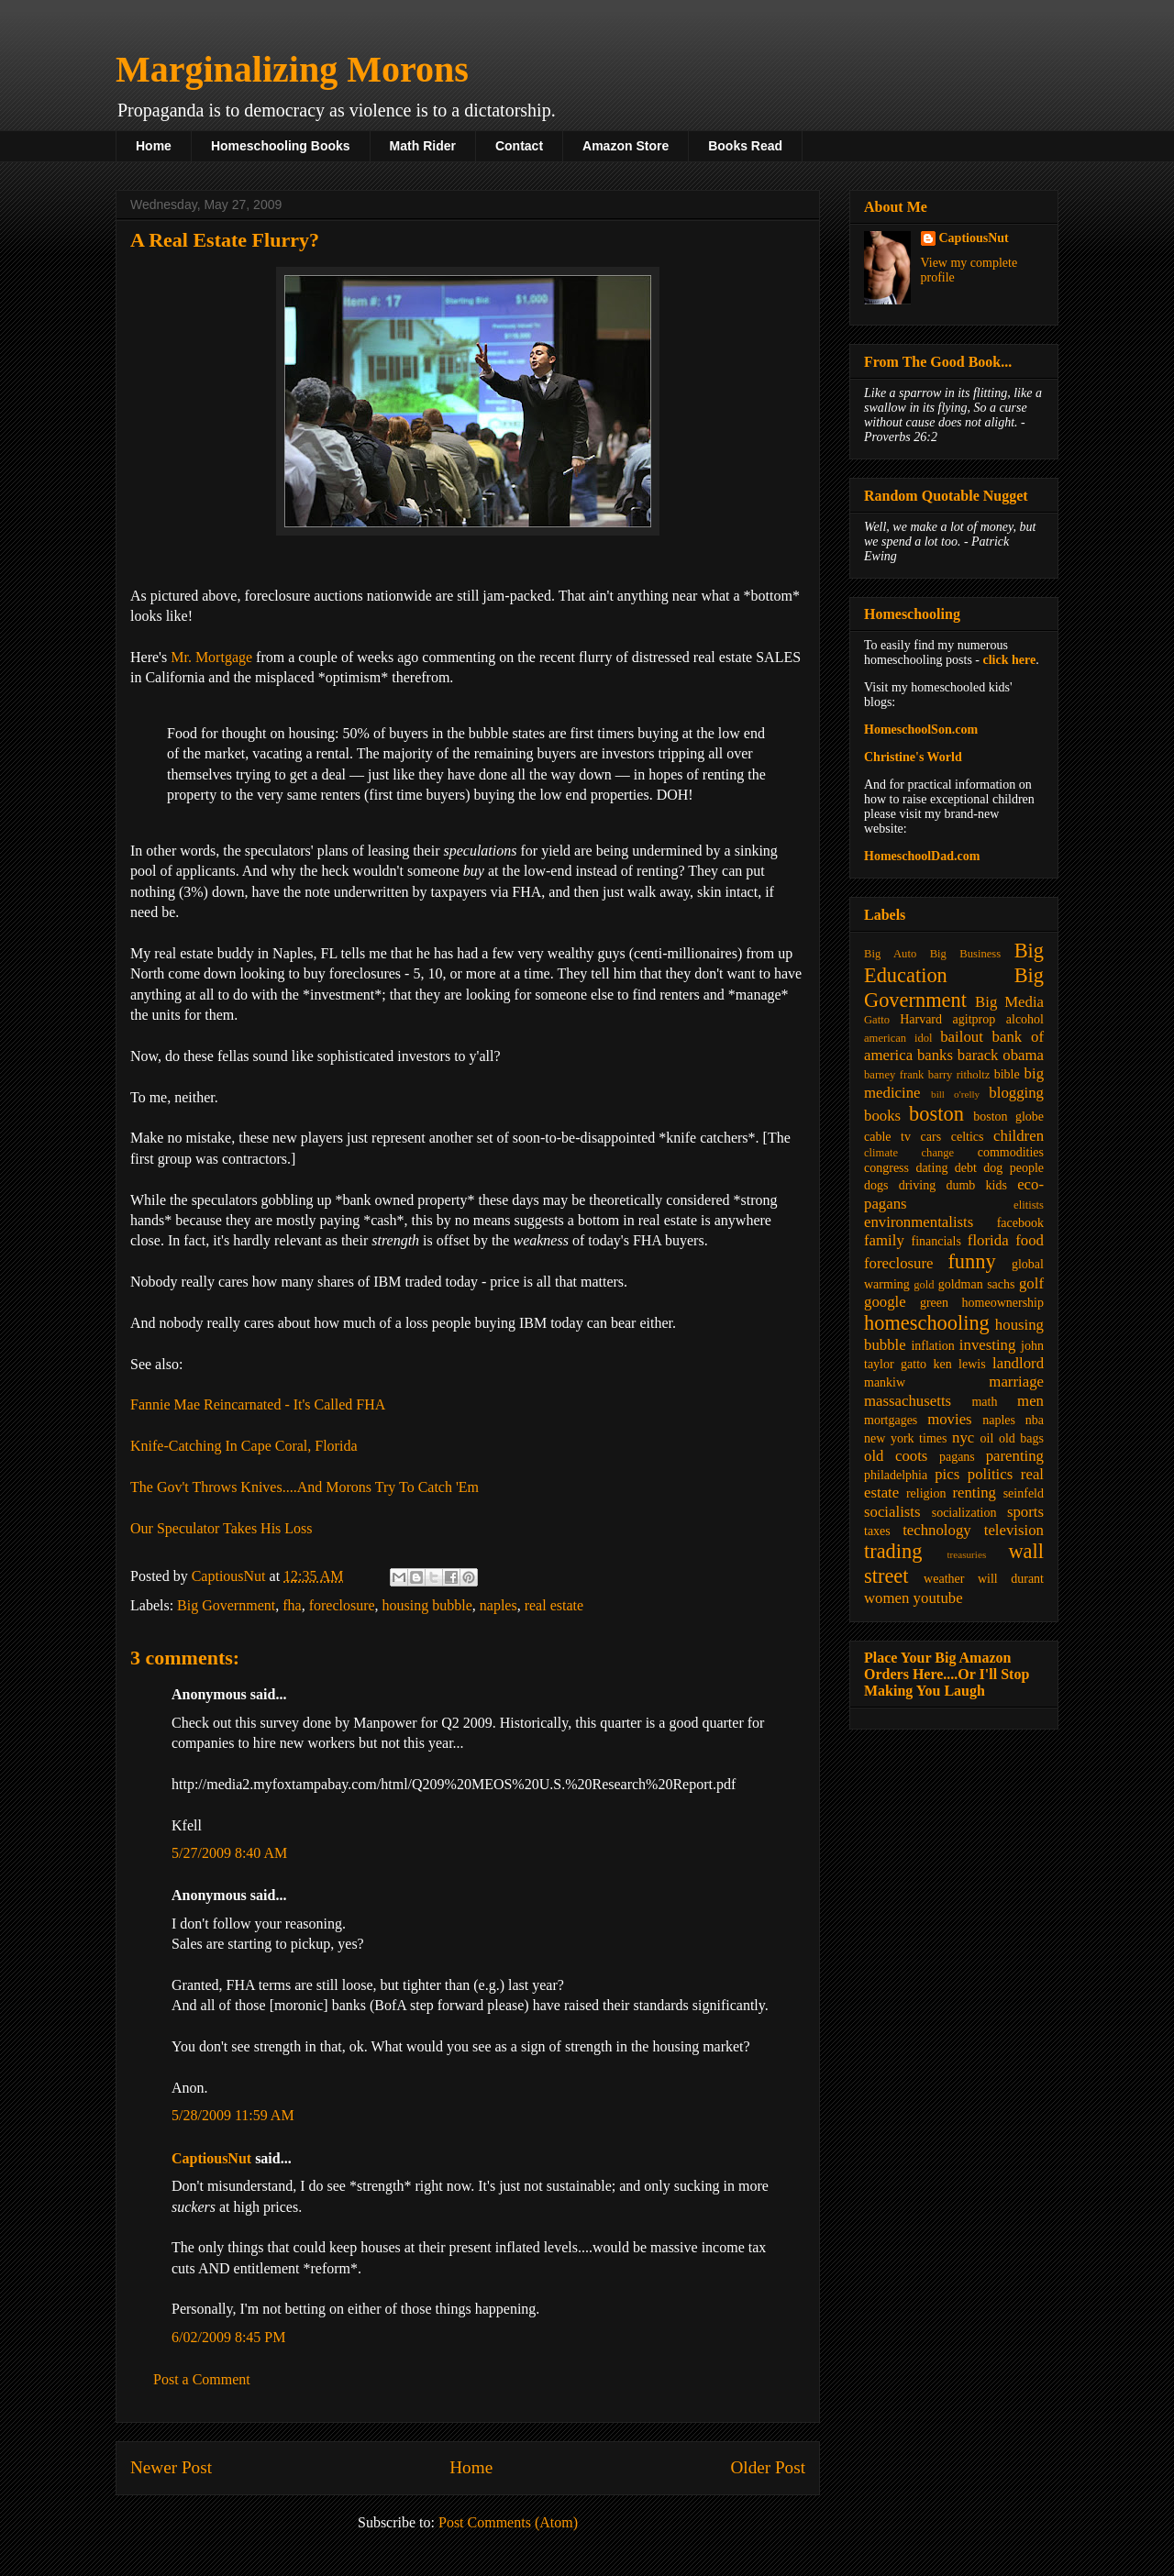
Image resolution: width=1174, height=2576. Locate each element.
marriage (1016, 1381)
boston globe (1008, 1116)
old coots (895, 1456)
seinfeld (1023, 1493)
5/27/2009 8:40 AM (229, 1853)
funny (971, 1261)
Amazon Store (625, 145)
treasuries (966, 1554)
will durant (1011, 1579)
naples (498, 1605)
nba (1034, 1420)
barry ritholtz (959, 1074)
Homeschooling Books (280, 145)
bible (1007, 1074)
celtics (967, 1137)
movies (949, 1419)
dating (931, 1168)
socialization (964, 1513)
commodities (1011, 1152)
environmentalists (918, 1222)
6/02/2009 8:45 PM (228, 2337)
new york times (905, 1438)
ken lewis (959, 1364)
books (882, 1115)
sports (1025, 1511)
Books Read (745, 145)
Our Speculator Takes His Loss (221, 1528)
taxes (877, 1531)
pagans (957, 1457)
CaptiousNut (211, 2158)
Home (154, 145)
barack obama (1001, 1055)
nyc (963, 1437)
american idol (898, 1038)
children (1018, 1135)
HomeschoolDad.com (922, 856)
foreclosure (342, 1605)
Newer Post (171, 2467)
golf (1031, 1283)
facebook (1020, 1223)
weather (944, 1579)
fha (291, 1605)
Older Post (767, 2467)
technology (937, 1530)
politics (990, 1474)
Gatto (877, 1019)
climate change (909, 1152)
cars (931, 1137)
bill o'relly (955, 1094)
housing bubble (427, 1605)
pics (947, 1474)
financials (935, 1241)
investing (987, 1345)
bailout (961, 1036)
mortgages (890, 1420)
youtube (938, 1598)
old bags (1021, 1438)
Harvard (921, 1019)
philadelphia (895, 1475)
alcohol (1025, 1019)
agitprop (974, 1019)
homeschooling (927, 1322)
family (884, 1240)
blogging (1016, 1092)
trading (893, 1551)
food (1029, 1240)
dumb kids (976, 1185)
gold (924, 1284)
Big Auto (890, 953)
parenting (1015, 1456)
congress (886, 1168)
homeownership (1003, 1303)
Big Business (965, 953)
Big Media (1009, 1002)
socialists (892, 1511)
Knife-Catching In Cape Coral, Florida (244, 1446)
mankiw (884, 1382)
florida (988, 1240)
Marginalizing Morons (292, 69)
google (885, 1301)
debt (966, 1168)
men (1030, 1401)
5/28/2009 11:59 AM (233, 2115)
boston (936, 1113)
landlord (1018, 1363)
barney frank (894, 1074)
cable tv (887, 1137)
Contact (519, 145)
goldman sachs (976, 1284)
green (934, 1303)
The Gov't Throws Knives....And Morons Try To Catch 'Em (304, 1487)
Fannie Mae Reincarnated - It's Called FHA (257, 1404)
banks (935, 1055)
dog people (1013, 1168)
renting (974, 1492)
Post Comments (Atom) (508, 2522)
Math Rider (423, 145)
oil (987, 1438)
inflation (932, 1346)
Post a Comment (201, 2379)
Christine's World (913, 757)
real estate (554, 1605)
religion (926, 1493)
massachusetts (907, 1401)
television (1014, 1530)
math (984, 1402)
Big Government (226, 1605)
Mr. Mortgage (211, 657)
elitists (1028, 1205)
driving (917, 1185)
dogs (876, 1185)
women (886, 1598)
